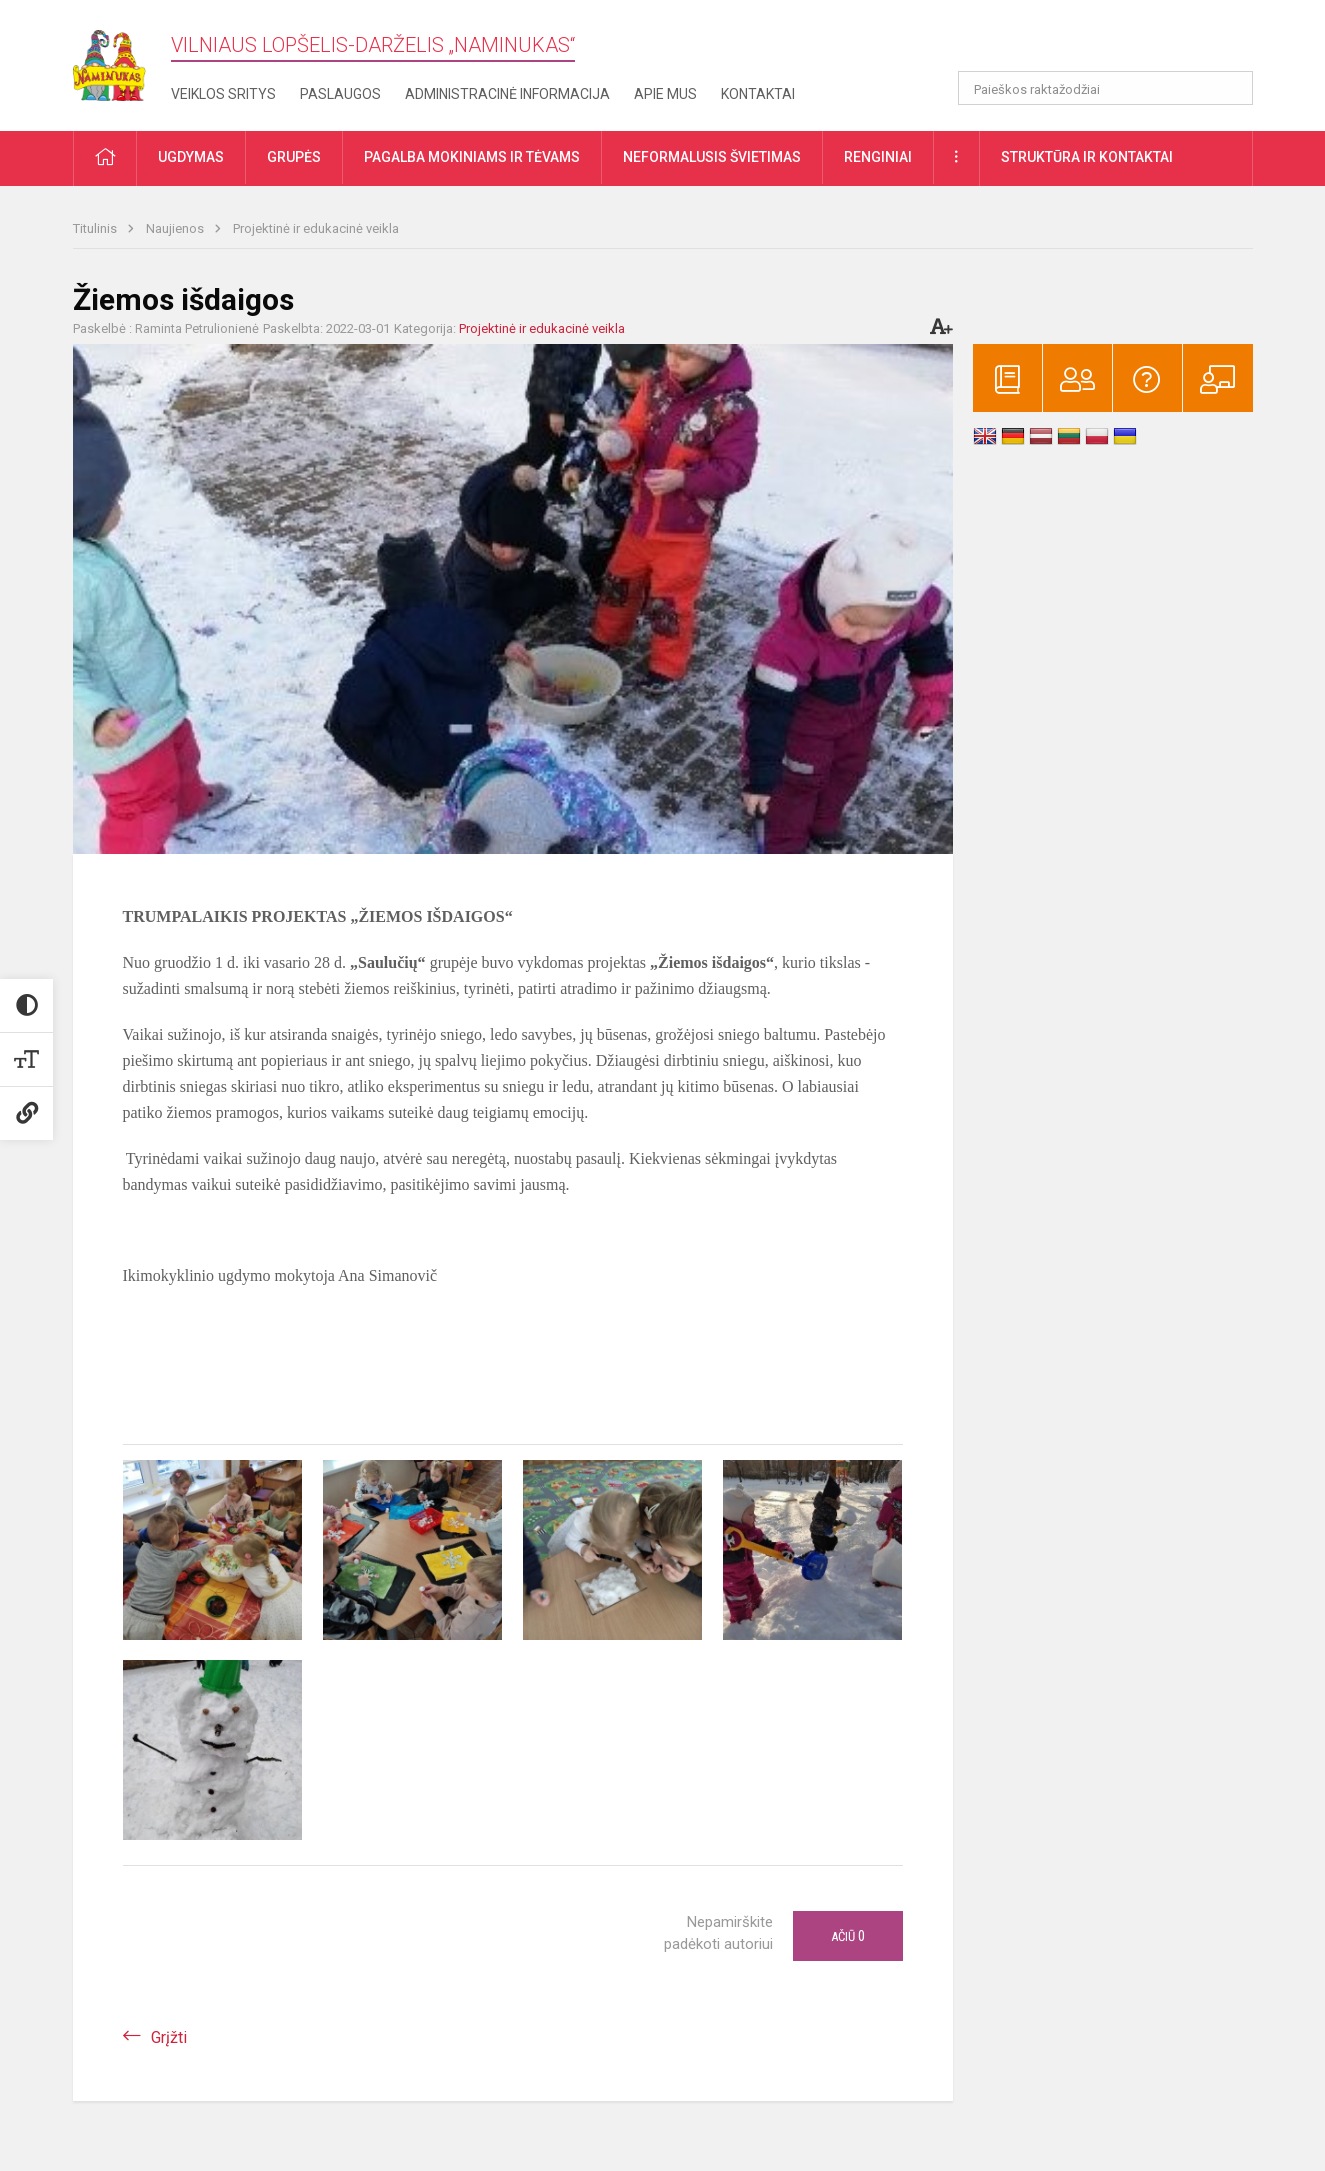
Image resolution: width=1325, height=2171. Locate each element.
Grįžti (169, 2037)
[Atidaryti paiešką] (1231, 88)
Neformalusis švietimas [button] (712, 157)
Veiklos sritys (223, 94)
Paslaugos (340, 94)
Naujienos (176, 228)
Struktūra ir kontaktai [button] (1087, 157)
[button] (1116, 42)
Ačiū (848, 1936)
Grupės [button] (294, 157)
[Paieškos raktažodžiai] (1105, 88)
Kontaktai (758, 94)
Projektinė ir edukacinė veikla (316, 228)
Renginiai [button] (878, 157)
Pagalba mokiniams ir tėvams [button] (472, 157)
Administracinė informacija (507, 94)
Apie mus (665, 94)
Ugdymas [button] (191, 157)
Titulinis (96, 228)
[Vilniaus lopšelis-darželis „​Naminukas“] (122, 59)
